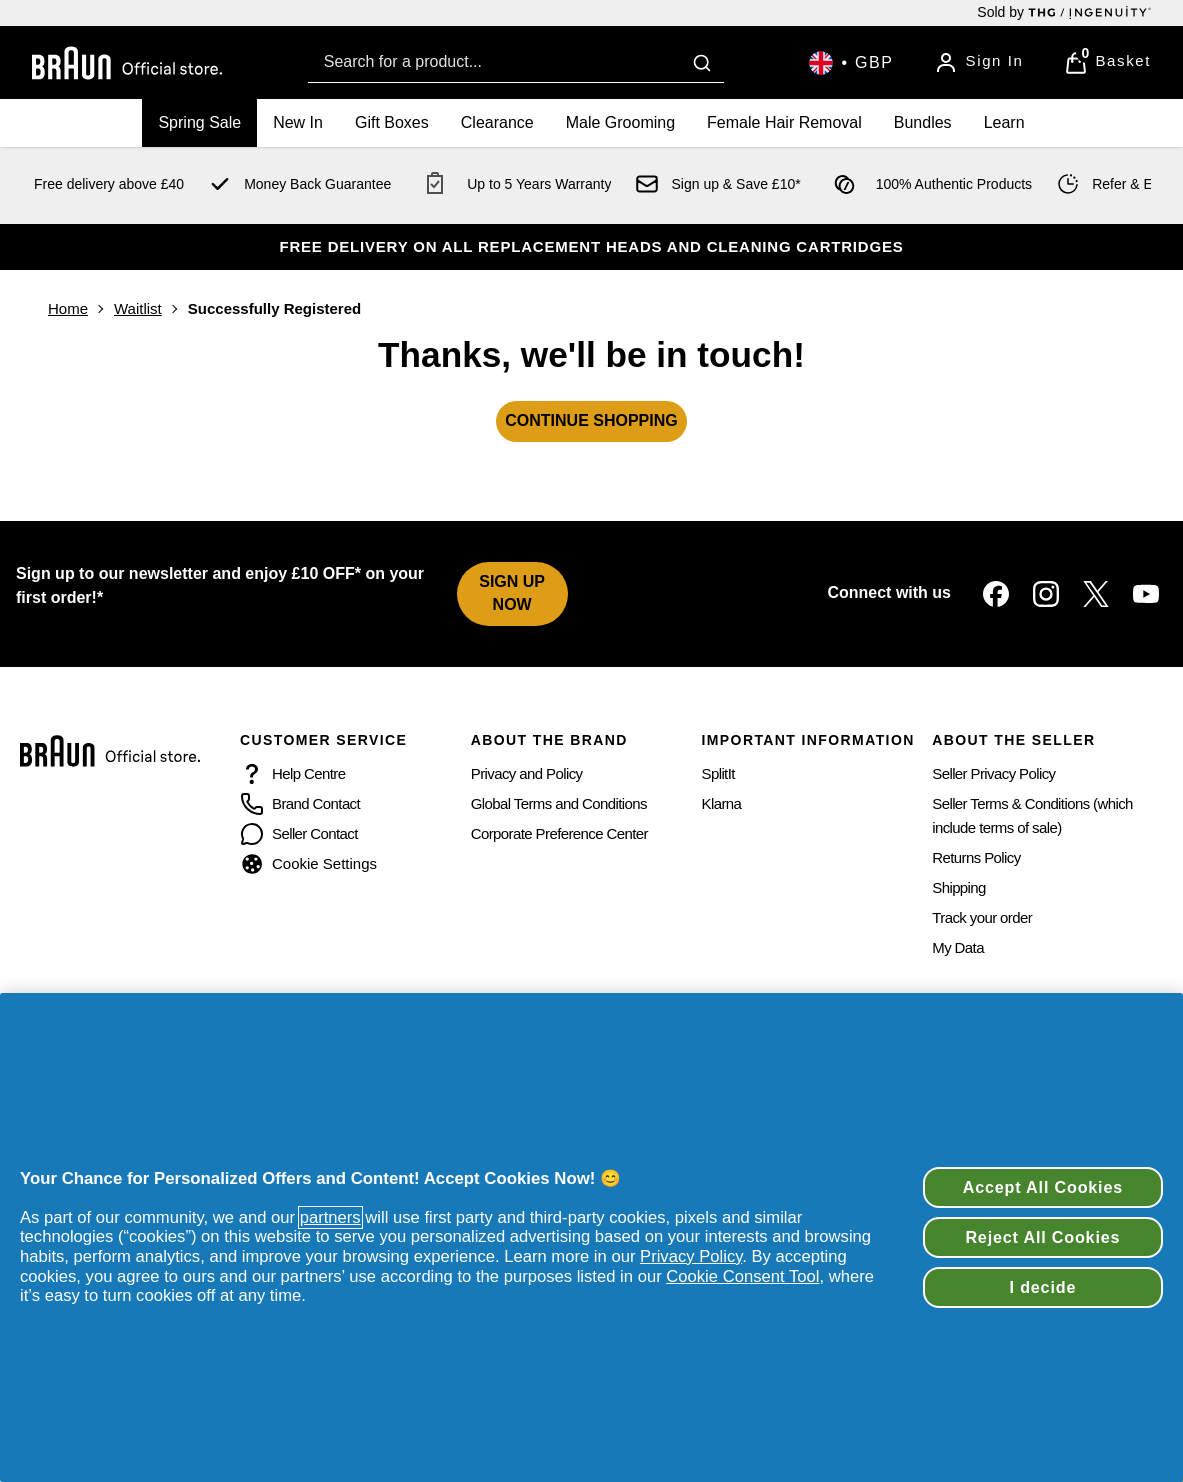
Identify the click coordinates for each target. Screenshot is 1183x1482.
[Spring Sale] (199, 123)
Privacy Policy (691, 1256)
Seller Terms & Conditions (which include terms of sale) (1032, 815)
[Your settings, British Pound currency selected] (851, 63)
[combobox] (516, 62)
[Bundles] (923, 123)
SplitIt (718, 773)
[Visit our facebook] (996, 594)
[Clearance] (497, 123)
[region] (591, 1237)
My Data (958, 947)
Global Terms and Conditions (559, 803)
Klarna (722, 803)
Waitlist (138, 308)
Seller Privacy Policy (993, 773)
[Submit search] (702, 63)
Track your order (982, 917)
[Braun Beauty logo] (127, 63)
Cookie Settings (324, 863)
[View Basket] (1107, 63)
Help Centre (308, 773)
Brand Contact (316, 803)
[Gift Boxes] (392, 123)
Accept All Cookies (1043, 1187)
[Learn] (1004, 123)
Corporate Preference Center (559, 833)
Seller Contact (315, 833)
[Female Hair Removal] (784, 123)
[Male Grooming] (620, 123)
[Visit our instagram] (1046, 594)
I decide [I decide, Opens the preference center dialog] (1043, 1287)
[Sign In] (979, 63)
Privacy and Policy (527, 773)
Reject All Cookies (1042, 1237)
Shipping (959, 887)
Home (68, 308)
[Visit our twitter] (1096, 594)
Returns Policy (976, 857)
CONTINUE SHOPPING (591, 420)
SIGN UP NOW (512, 593)
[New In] (298, 123)
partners (330, 1217)
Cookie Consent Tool (742, 1276)
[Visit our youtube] (1146, 594)
